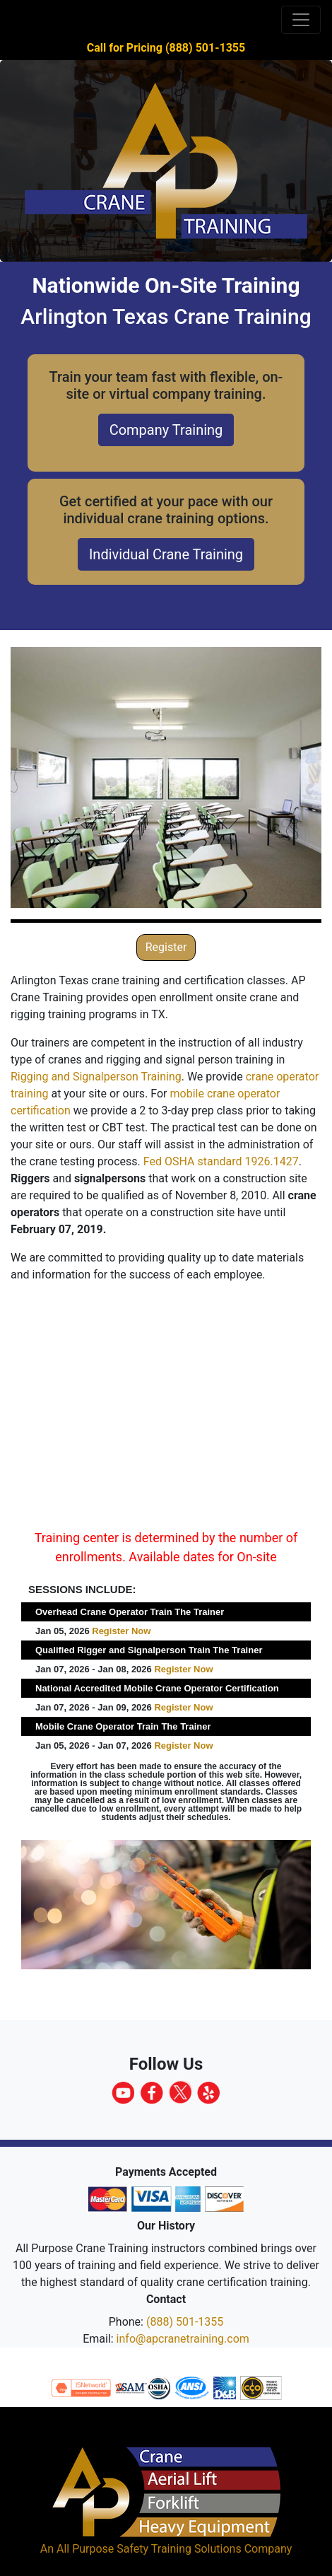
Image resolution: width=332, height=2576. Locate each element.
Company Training (166, 429)
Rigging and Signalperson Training (96, 1076)
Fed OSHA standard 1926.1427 (221, 1161)
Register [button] (166, 947)
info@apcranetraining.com (183, 2338)
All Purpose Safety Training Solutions (149, 2548)
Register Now (121, 1631)
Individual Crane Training (166, 554)
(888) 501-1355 (184, 2322)
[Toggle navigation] (301, 20)
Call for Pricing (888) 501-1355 (166, 47)
